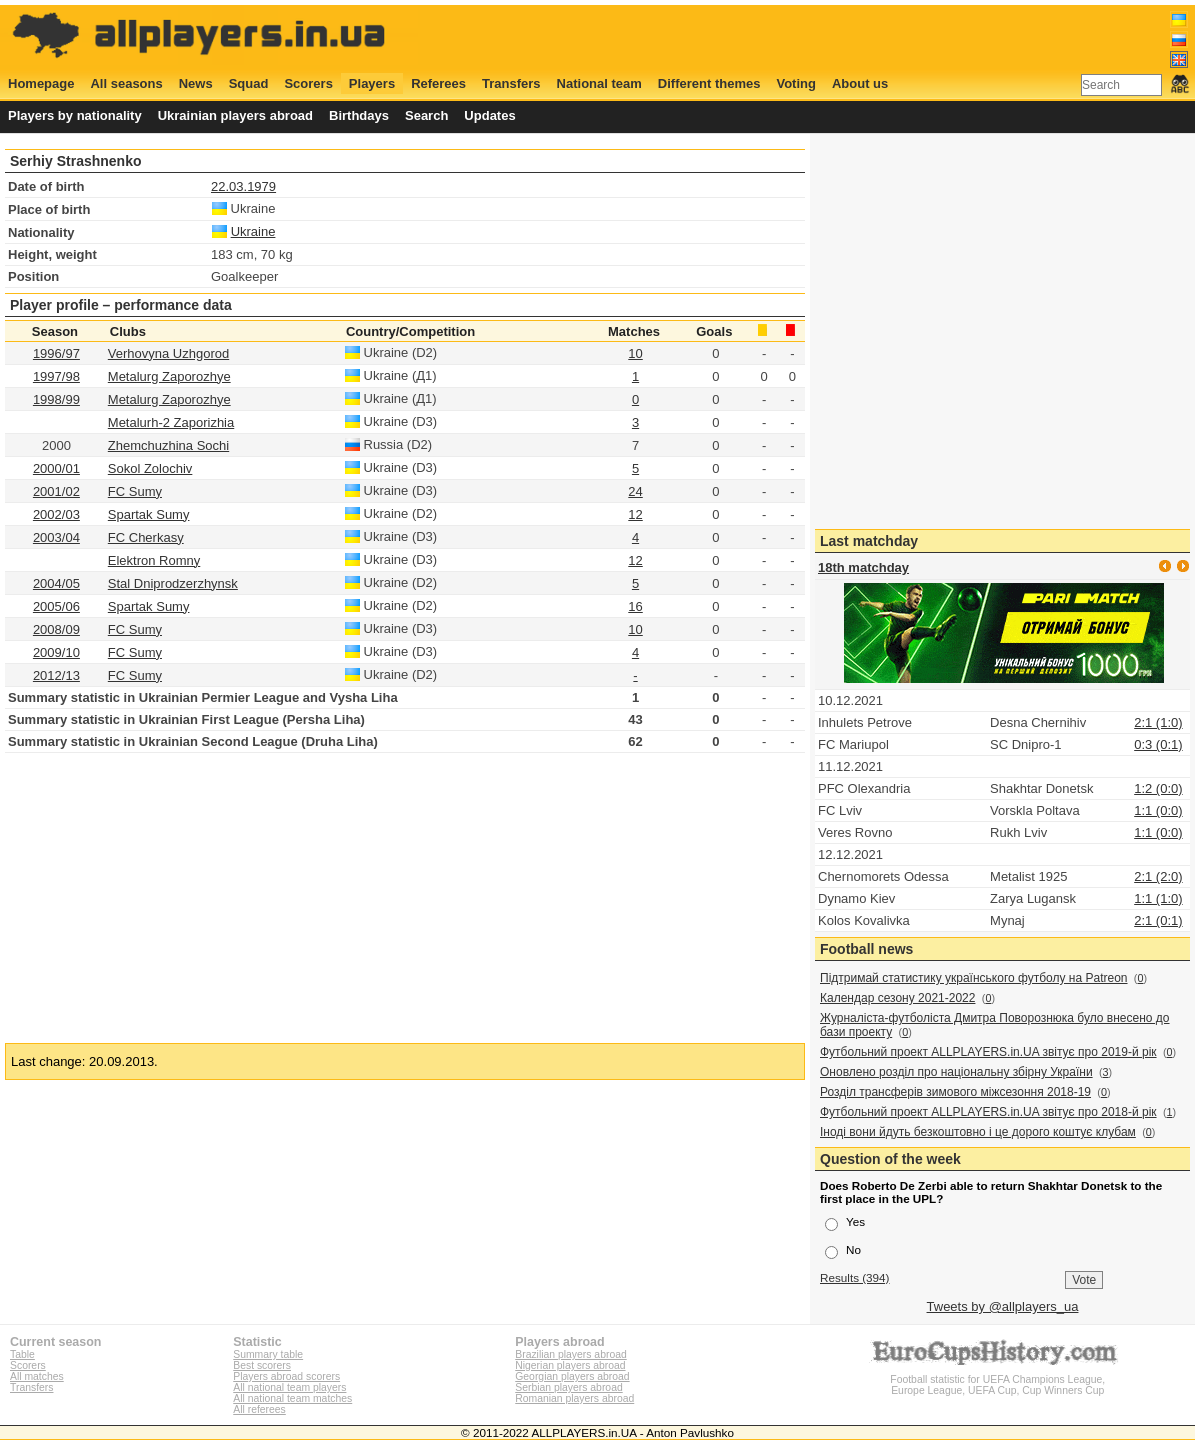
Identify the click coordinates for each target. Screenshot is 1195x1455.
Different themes (709, 83)
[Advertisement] (825, 37)
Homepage (41, 83)
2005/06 (56, 606)
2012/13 (56, 675)
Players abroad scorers (286, 1376)
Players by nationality (75, 115)
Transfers (511, 83)
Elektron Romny (154, 560)
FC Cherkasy (146, 537)
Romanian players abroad (574, 1398)
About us (860, 83)
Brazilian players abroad (570, 1354)
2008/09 (56, 629)
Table (22, 1354)
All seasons (126, 83)
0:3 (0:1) (1158, 744)
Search (426, 115)
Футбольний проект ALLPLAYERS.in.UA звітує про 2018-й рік (988, 1112)
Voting (795, 83)
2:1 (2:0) (1158, 876)
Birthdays (359, 115)
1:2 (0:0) (1158, 788)
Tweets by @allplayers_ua (1003, 1306)
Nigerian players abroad (570, 1365)
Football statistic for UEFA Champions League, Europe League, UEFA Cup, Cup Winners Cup (998, 1379)
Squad (249, 83)
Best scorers (262, 1365)
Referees (438, 83)
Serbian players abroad (568, 1387)
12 (635, 514)
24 (635, 491)
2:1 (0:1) (1158, 920)
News (196, 83)
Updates (489, 115)
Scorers (308, 83)
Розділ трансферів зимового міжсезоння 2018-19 (955, 1092)
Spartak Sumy (149, 606)
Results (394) (855, 1277)
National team (599, 83)
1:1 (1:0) (1158, 898)
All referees (259, 1409)
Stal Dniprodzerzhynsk (173, 583)
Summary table (268, 1354)
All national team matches (292, 1398)
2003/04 (56, 537)
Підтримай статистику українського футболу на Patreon (974, 978)
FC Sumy (135, 629)
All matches (37, 1376)
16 (635, 606)
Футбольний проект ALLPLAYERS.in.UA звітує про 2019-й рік (988, 1052)
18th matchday (863, 567)
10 (635, 353)
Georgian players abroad (572, 1376)
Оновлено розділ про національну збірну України (956, 1072)
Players (372, 83)
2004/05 (56, 583)
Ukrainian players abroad (235, 115)
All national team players (289, 1387)
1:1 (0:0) (1158, 810)
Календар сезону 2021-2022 (897, 998)
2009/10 (56, 652)
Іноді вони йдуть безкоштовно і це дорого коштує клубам (978, 1132)
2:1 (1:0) (1158, 722)
